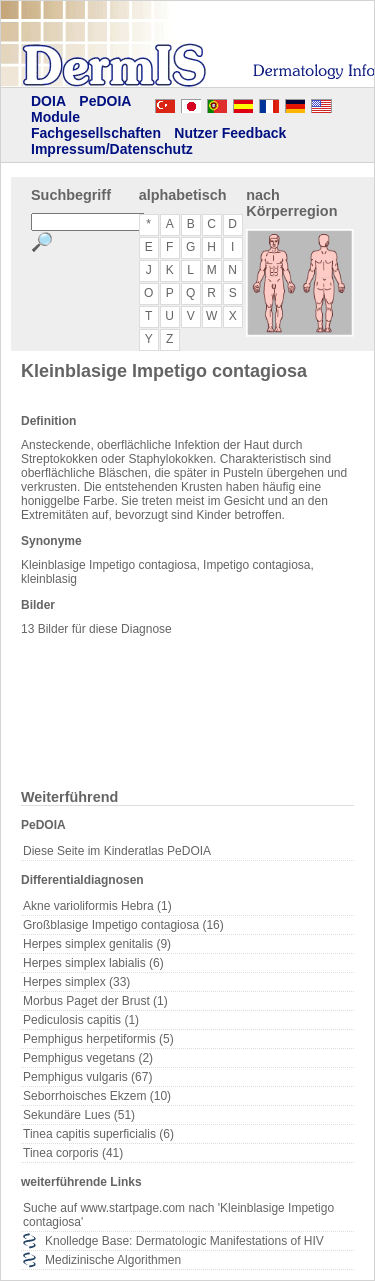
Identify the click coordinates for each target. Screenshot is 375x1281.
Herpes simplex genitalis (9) (97, 944)
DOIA (48, 101)
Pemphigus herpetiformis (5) (98, 1039)
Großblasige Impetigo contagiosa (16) (123, 925)
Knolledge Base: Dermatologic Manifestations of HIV (184, 1241)
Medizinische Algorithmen (113, 1260)
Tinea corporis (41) (73, 1153)
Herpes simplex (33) (76, 982)
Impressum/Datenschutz (112, 149)
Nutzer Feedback (230, 133)
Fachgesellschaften (96, 133)
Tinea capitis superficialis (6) (98, 1134)
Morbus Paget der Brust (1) (95, 1001)
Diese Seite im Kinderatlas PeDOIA (117, 851)
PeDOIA (105, 101)
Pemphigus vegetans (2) (88, 1058)
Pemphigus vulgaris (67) (87, 1077)
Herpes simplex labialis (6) (93, 963)
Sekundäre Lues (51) (79, 1115)
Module (55, 117)
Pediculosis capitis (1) (81, 1020)
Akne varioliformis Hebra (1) (97, 906)
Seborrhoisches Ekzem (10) (97, 1096)
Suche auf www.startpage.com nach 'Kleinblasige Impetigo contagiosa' (178, 1215)
